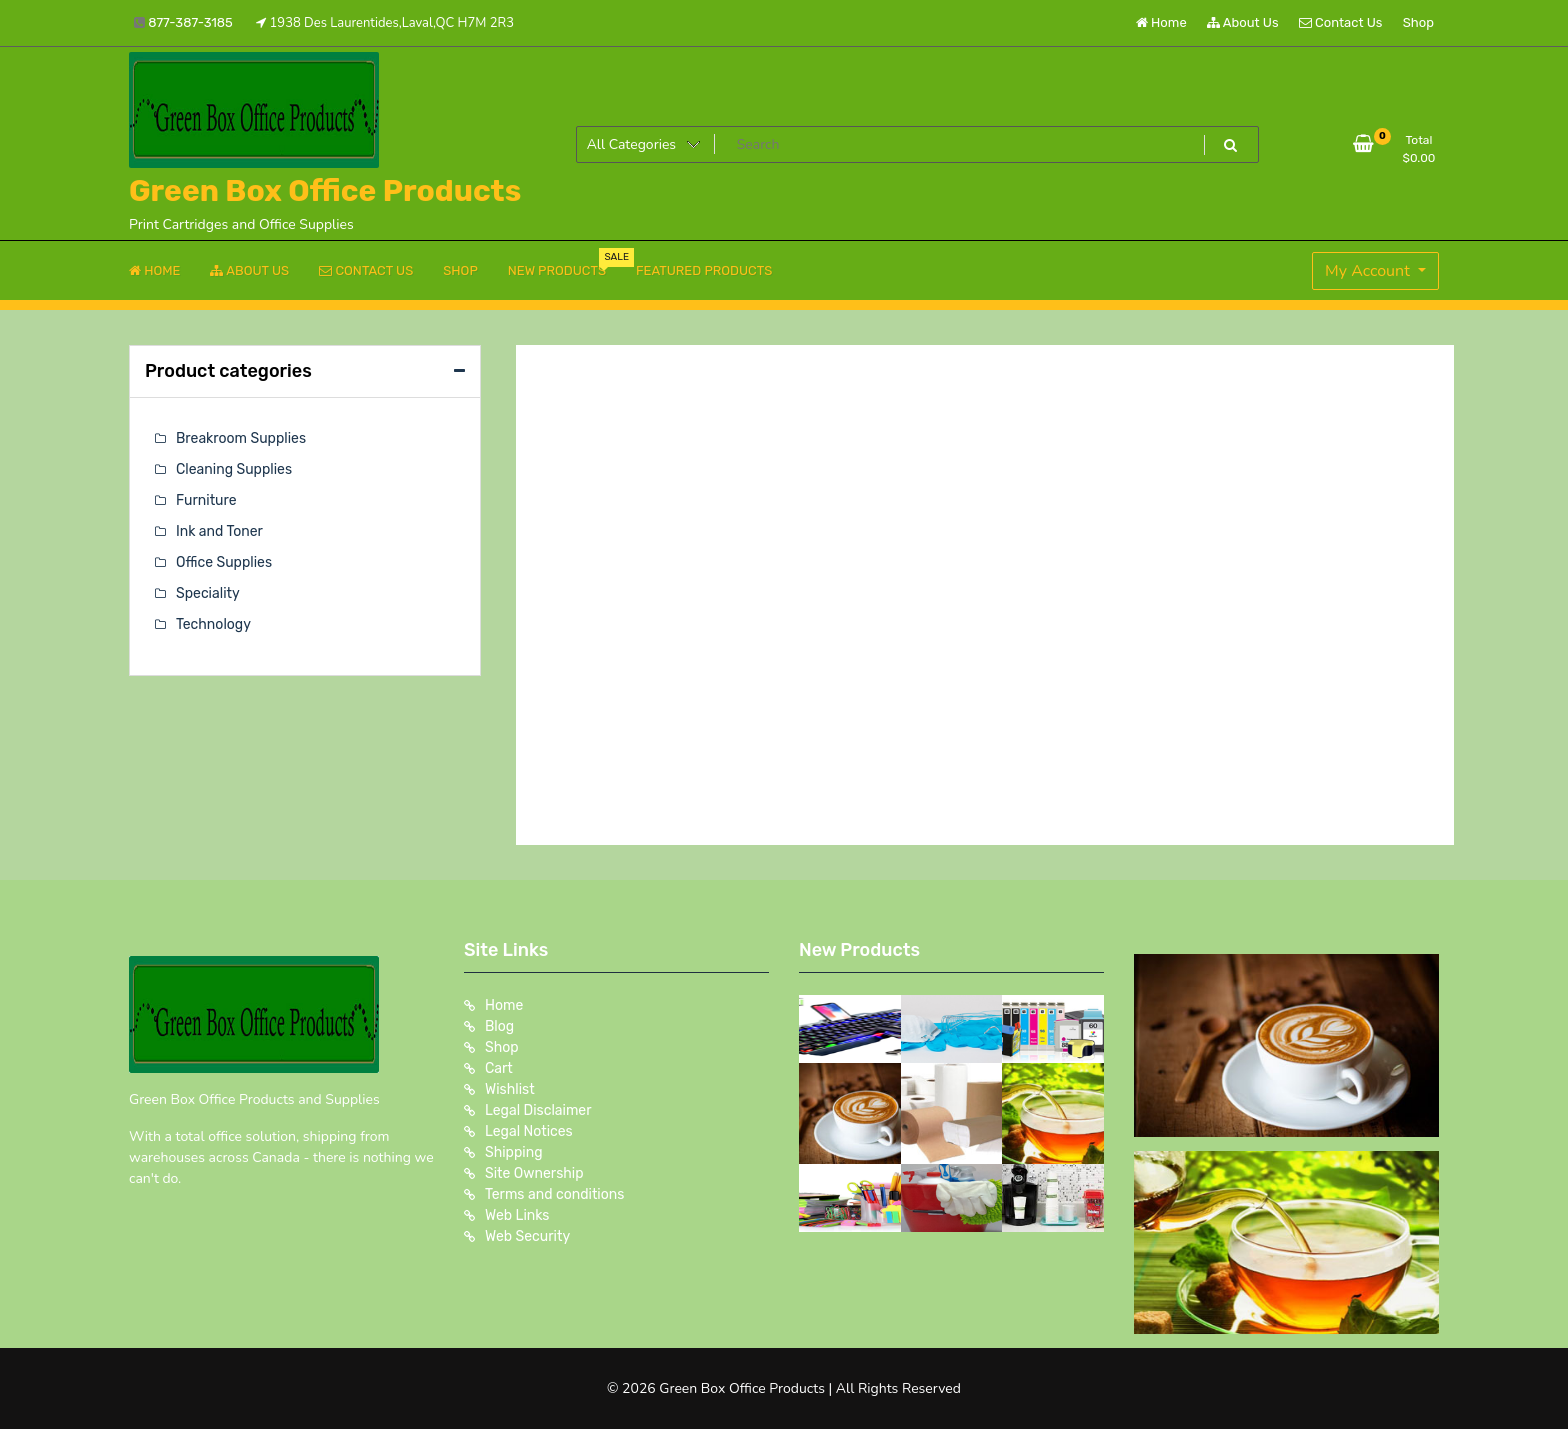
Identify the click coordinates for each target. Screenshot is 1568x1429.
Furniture (206, 500)
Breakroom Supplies (241, 438)
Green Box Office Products (325, 191)
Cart (499, 1068)
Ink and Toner (219, 531)
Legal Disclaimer (538, 1110)
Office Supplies (224, 562)
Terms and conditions (554, 1194)
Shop (1418, 22)
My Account (1369, 271)
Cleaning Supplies (234, 469)
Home (1161, 22)
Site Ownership (534, 1173)
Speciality (208, 593)
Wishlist (510, 1089)
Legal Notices (529, 1131)
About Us (1243, 22)
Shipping (514, 1152)
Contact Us (1340, 22)
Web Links (517, 1215)
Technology (213, 624)
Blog (499, 1026)
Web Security (527, 1236)
